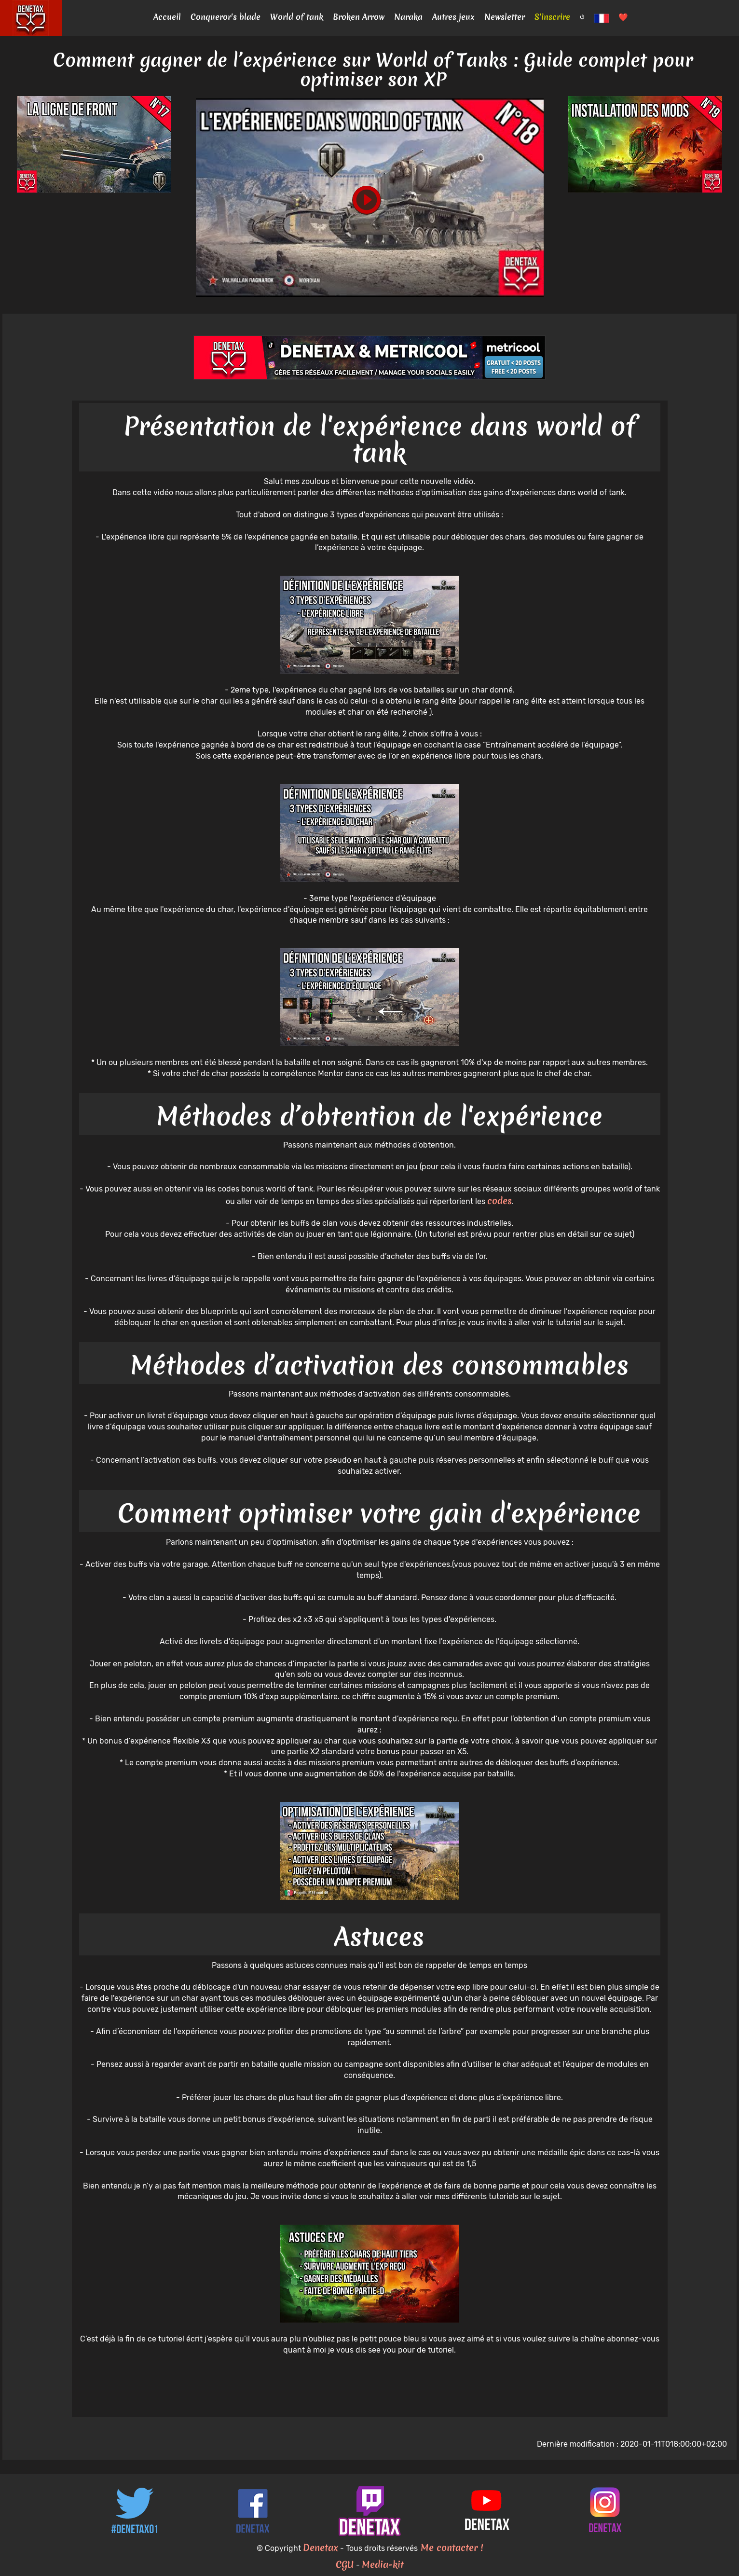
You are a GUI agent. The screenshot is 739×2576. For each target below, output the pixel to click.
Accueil (167, 17)
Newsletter (504, 17)
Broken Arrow (358, 17)
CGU (345, 2564)
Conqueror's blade (225, 17)
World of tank (296, 17)
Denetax (320, 2547)
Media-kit (383, 2564)
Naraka (408, 17)
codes (499, 1200)
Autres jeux (453, 17)
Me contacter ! (450, 2547)
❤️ (623, 17)
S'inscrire (552, 17)
